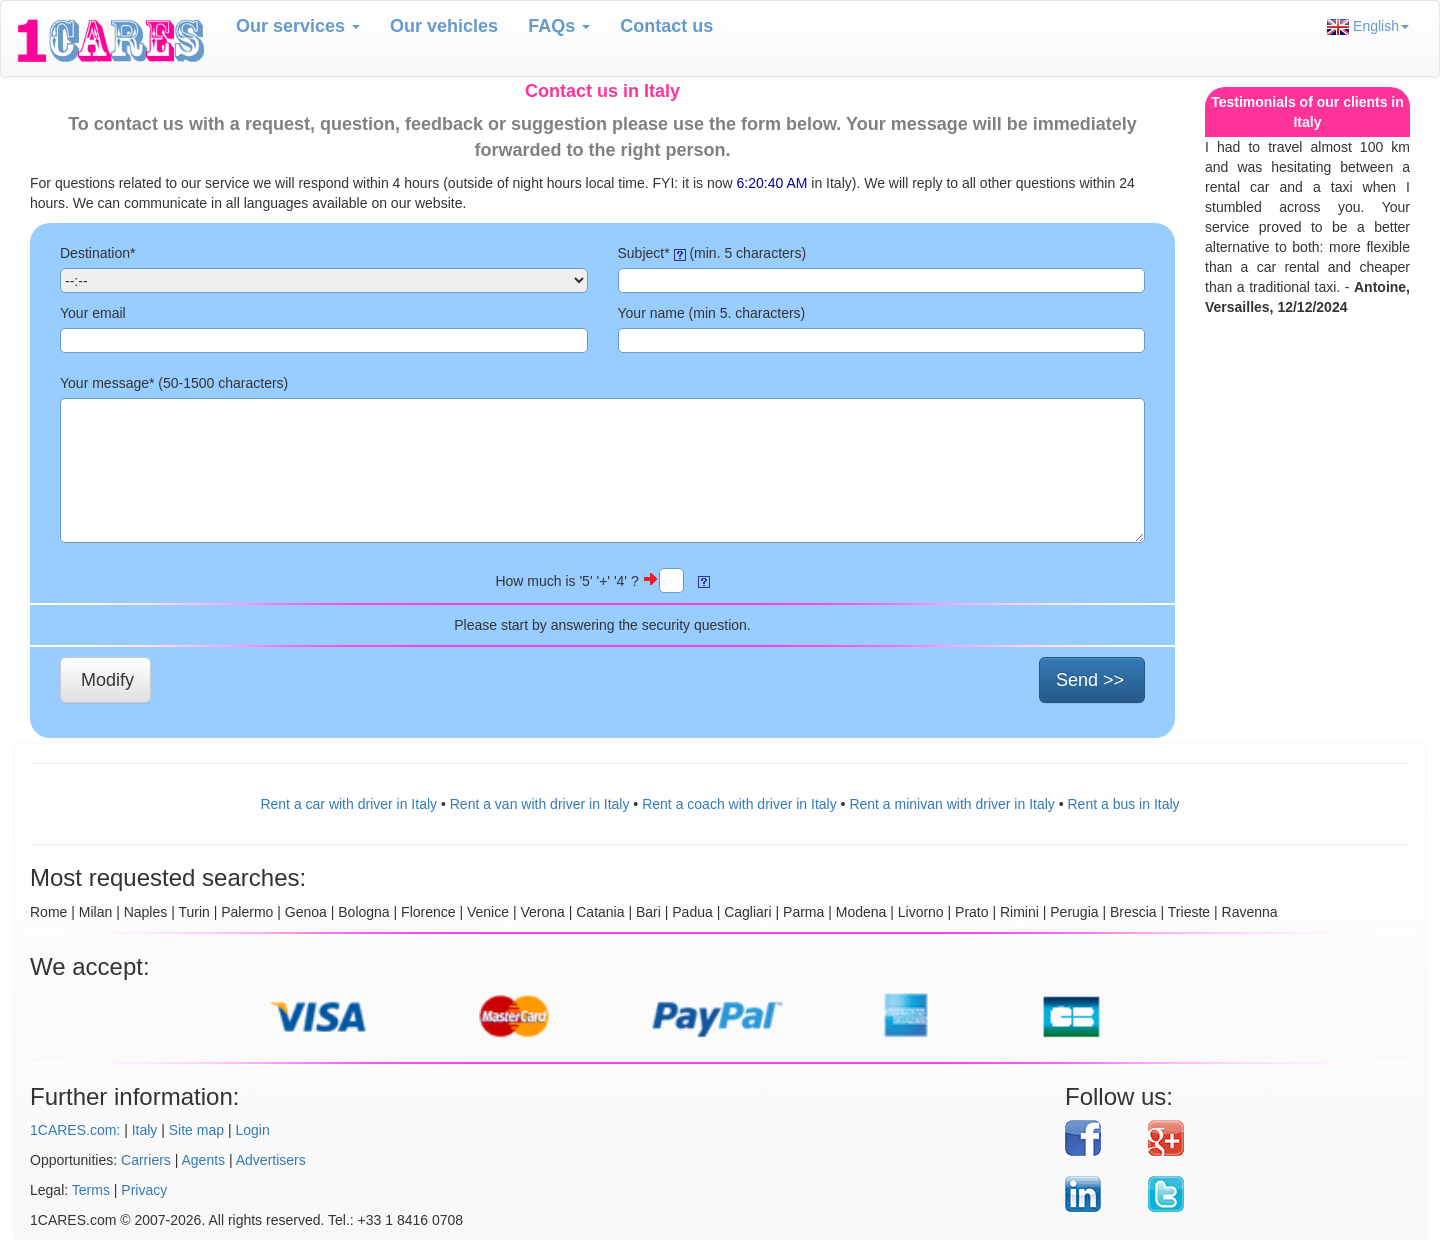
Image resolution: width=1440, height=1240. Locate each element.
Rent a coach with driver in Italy (739, 804)
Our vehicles (444, 26)
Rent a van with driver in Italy (540, 804)
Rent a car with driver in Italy (348, 804)
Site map (196, 1130)
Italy (145, 1130)
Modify (107, 680)
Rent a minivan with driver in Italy (951, 804)
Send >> (1090, 680)
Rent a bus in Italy (1124, 804)
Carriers (146, 1160)
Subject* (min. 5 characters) (712, 253)
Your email (93, 313)
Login (252, 1130)
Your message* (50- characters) (174, 383)
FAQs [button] (559, 26)
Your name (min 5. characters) (712, 313)
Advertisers (271, 1160)
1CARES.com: (75, 1130)
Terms (91, 1190)
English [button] (1368, 26)
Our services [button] (298, 26)
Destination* (98, 253)
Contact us (666, 26)
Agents (204, 1160)
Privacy (144, 1190)
